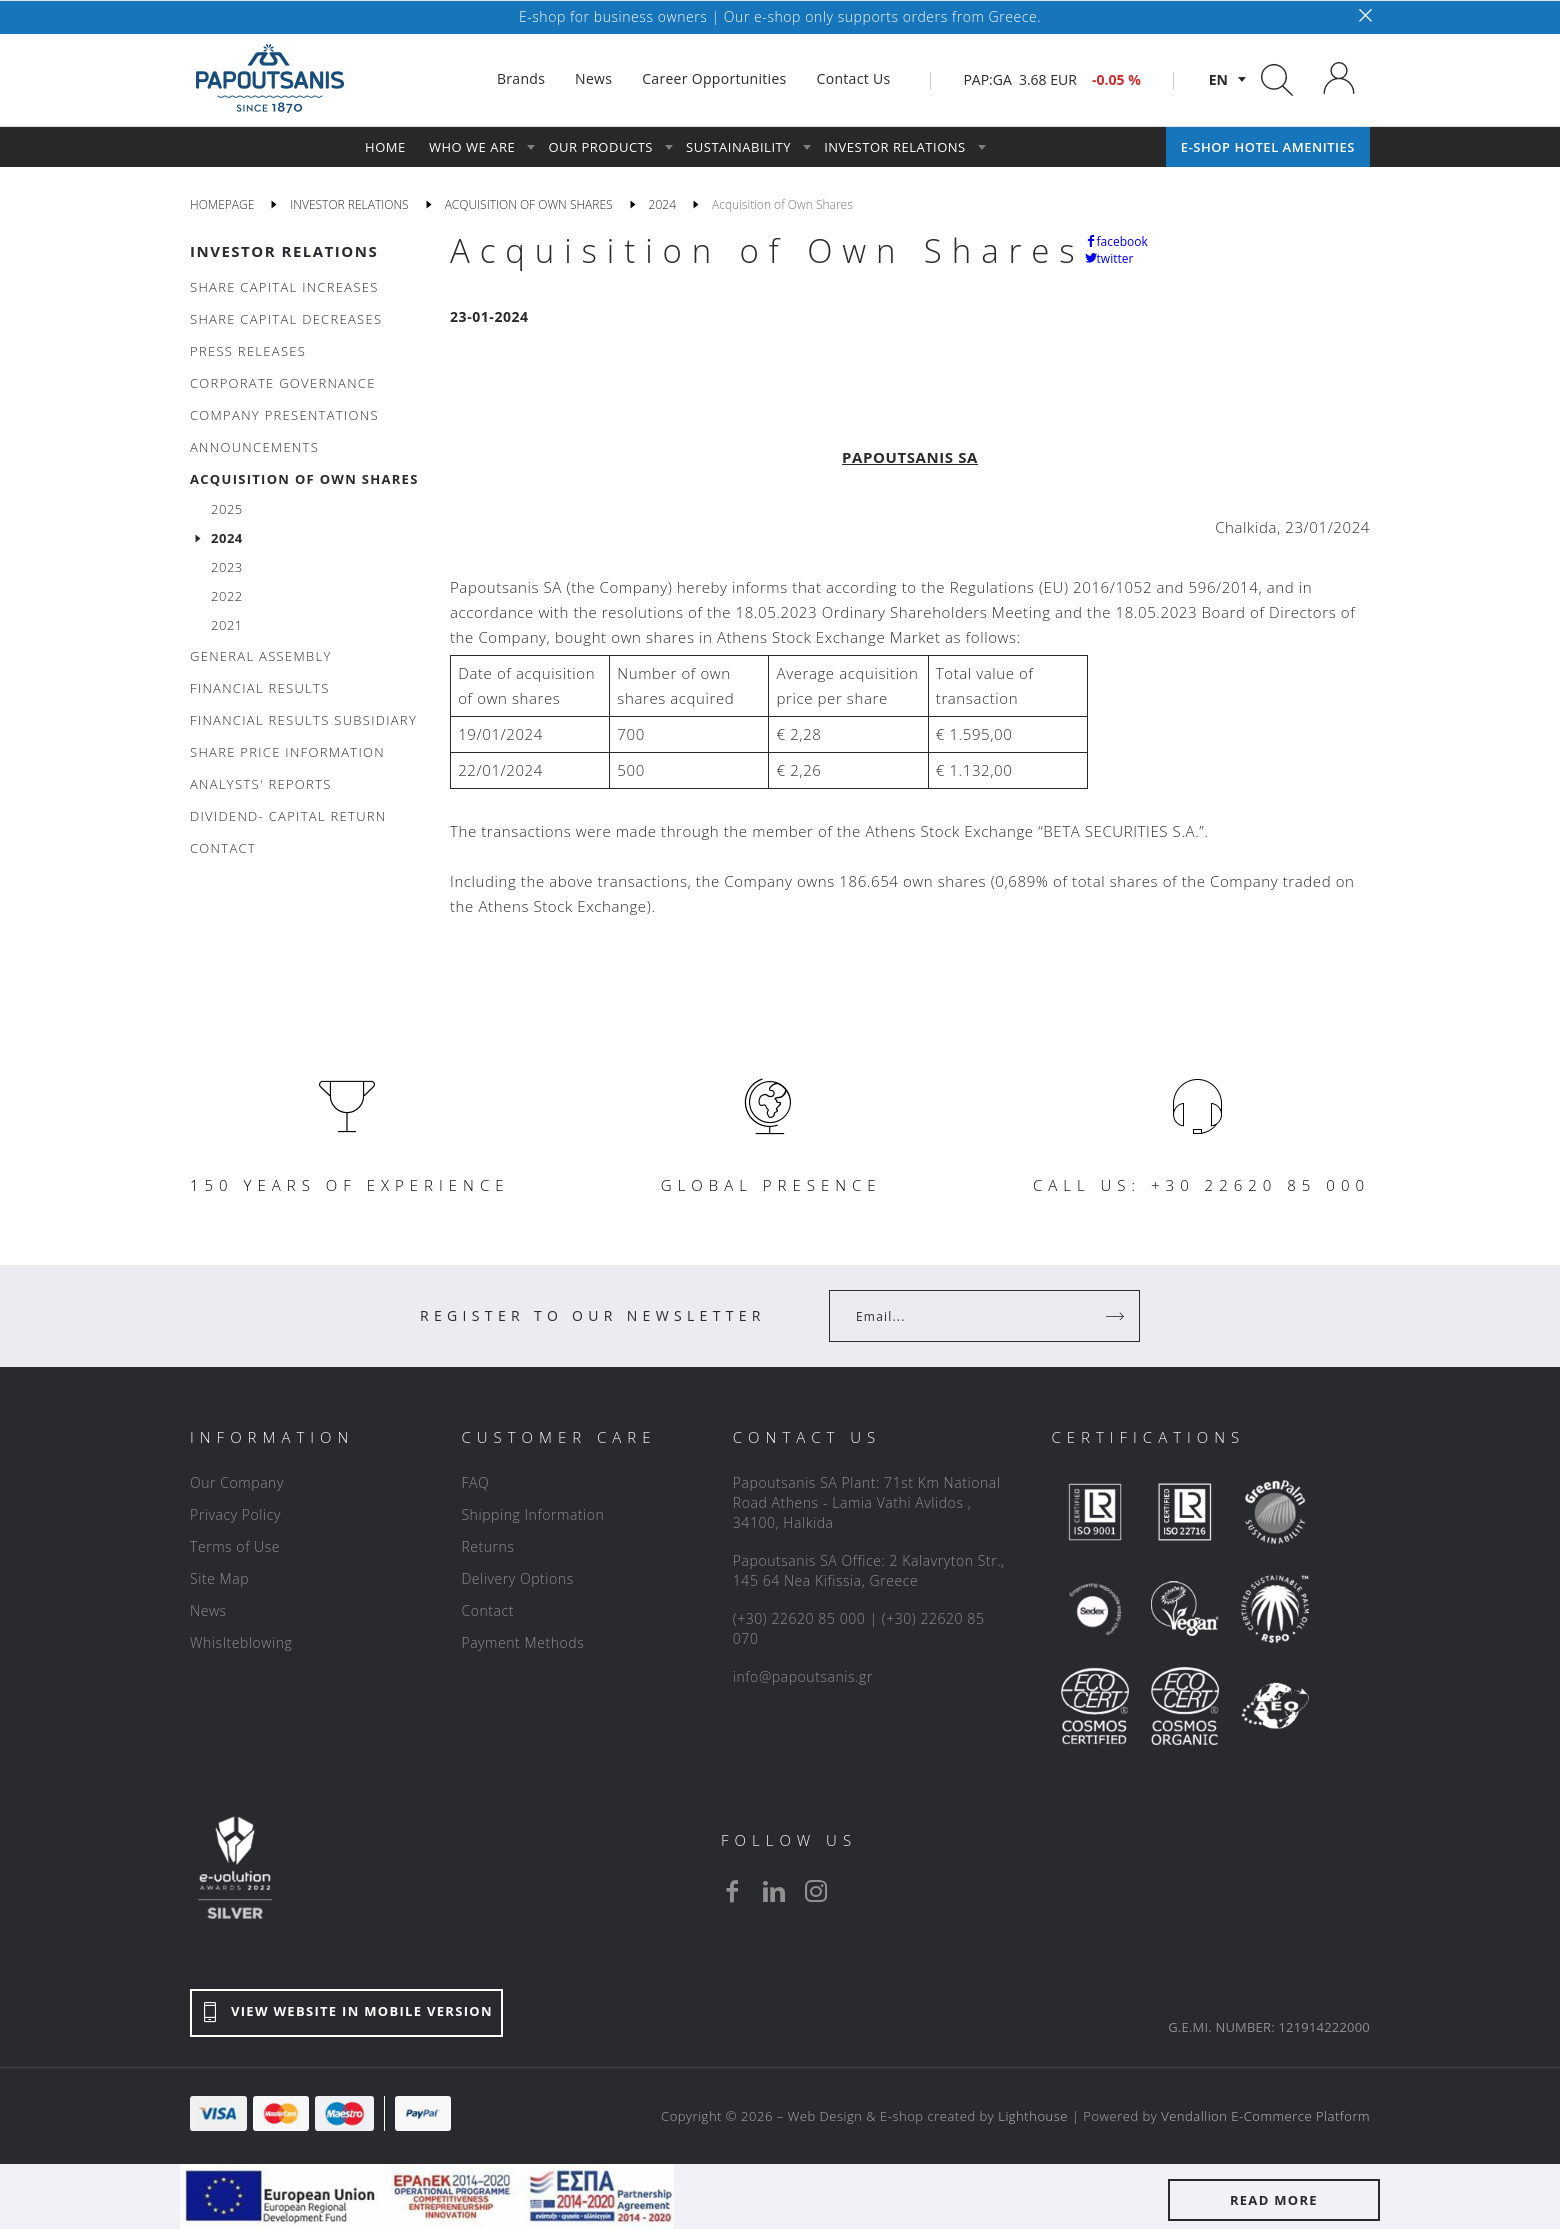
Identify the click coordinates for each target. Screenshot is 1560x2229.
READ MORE (1274, 2200)
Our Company (237, 1482)
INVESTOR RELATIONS (284, 251)
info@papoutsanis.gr (803, 1676)
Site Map (219, 1578)
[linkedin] (774, 1891)
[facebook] (732, 1891)
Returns (487, 1546)
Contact (487, 1610)
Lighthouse (1033, 2116)
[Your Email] (970, 1316)
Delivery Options (517, 1578)
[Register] (1117, 1316)
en (1218, 79)
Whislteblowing (241, 1642)
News (208, 1610)
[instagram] (816, 1891)
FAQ (475, 1482)
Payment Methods (522, 1642)
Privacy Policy (235, 1514)
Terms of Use (235, 1546)
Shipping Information (532, 1514)
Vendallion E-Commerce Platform (1265, 2116)
